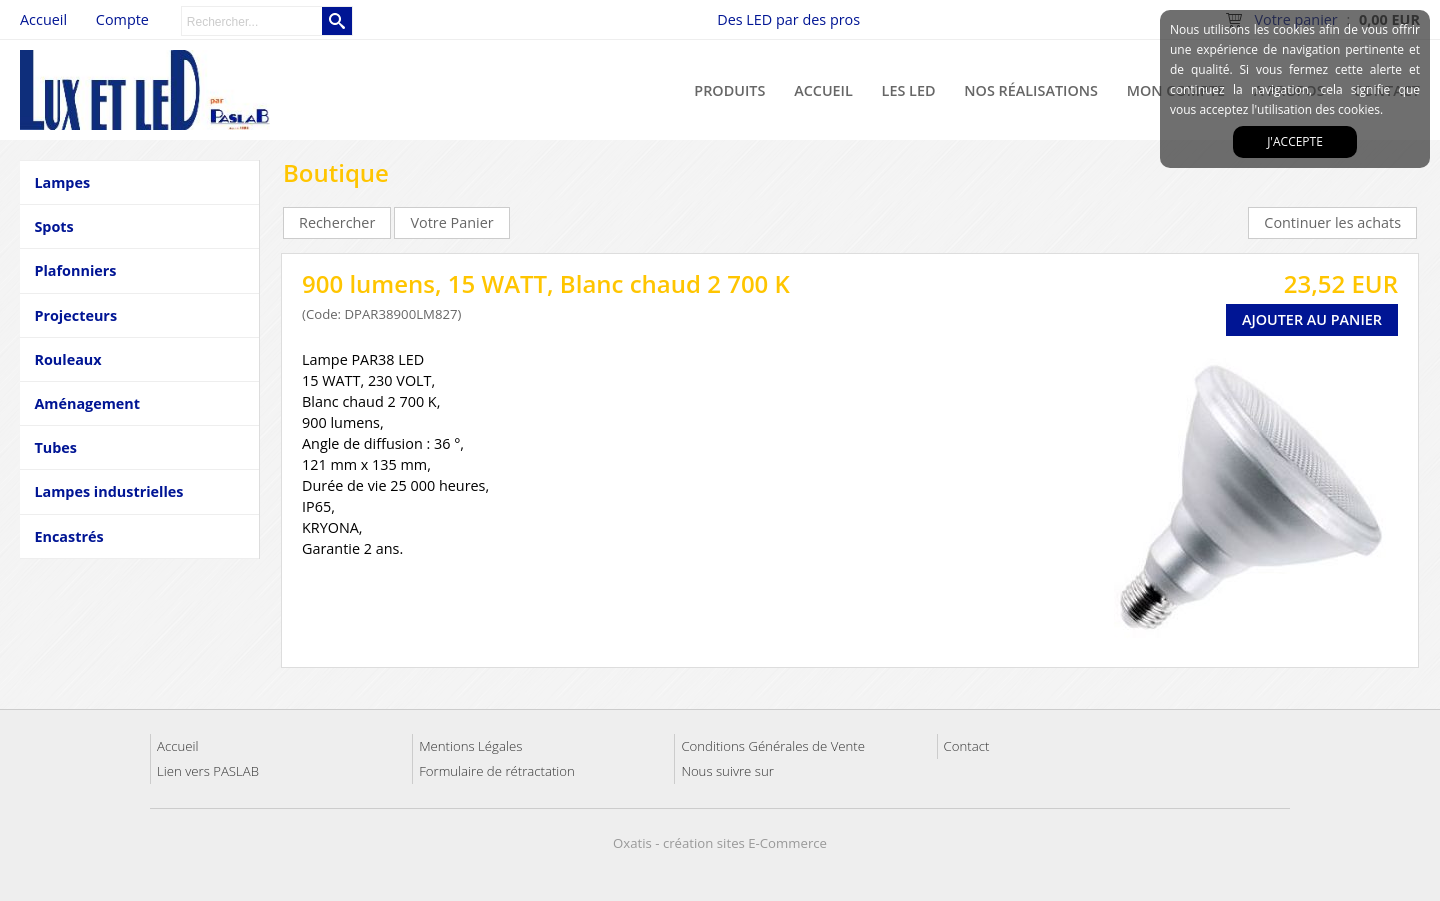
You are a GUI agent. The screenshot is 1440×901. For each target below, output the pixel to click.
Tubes (55, 447)
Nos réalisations (1031, 90)
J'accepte (1295, 141)
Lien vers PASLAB (208, 771)
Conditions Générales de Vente (773, 746)
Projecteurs (75, 315)
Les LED (909, 90)
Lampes (62, 182)
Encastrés (68, 536)
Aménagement (87, 403)
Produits (729, 90)
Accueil (823, 90)
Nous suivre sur (727, 771)
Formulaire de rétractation (497, 771)
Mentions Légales (470, 746)
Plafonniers (75, 270)
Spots (53, 226)
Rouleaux (67, 359)
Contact (967, 746)
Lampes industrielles (108, 491)
